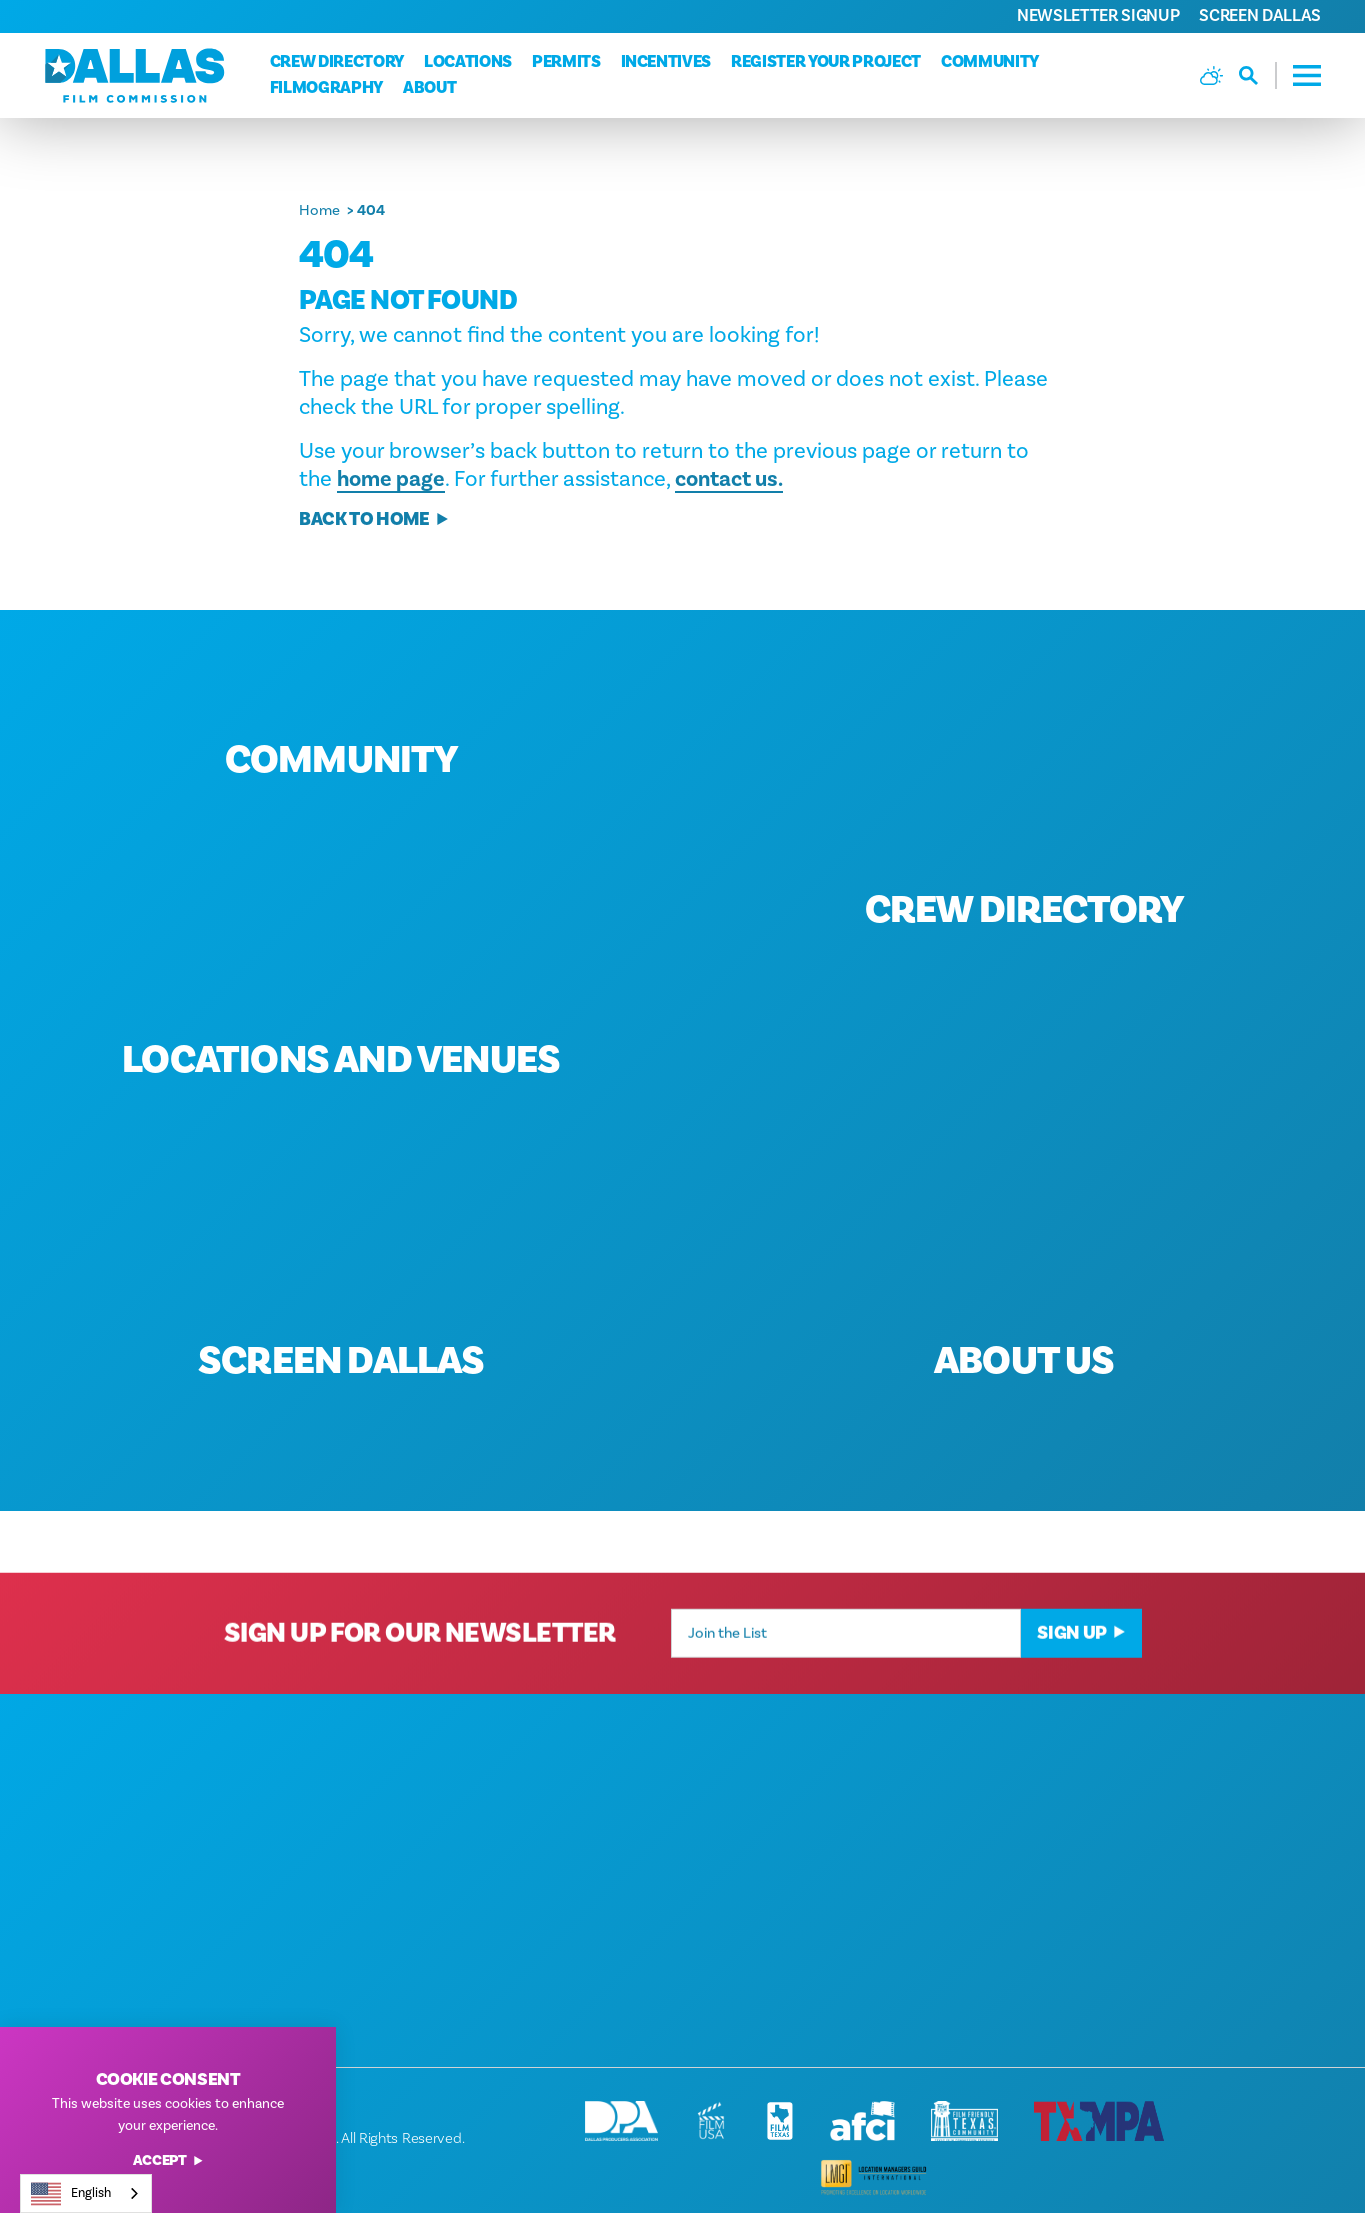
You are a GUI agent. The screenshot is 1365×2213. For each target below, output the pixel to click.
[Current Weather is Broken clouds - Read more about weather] (1211, 75)
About (429, 88)
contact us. (729, 479)
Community (990, 62)
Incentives (666, 62)
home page (391, 479)
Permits (566, 62)
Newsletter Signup (1098, 16)
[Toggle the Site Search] (1258, 75)
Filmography (326, 88)
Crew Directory (337, 62)
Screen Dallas (1260, 16)
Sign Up (1081, 1658)
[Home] (135, 75)
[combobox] (86, 2193)
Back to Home (374, 519)
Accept (168, 2161)
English (71, 2194)
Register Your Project (826, 62)
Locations (468, 62)
